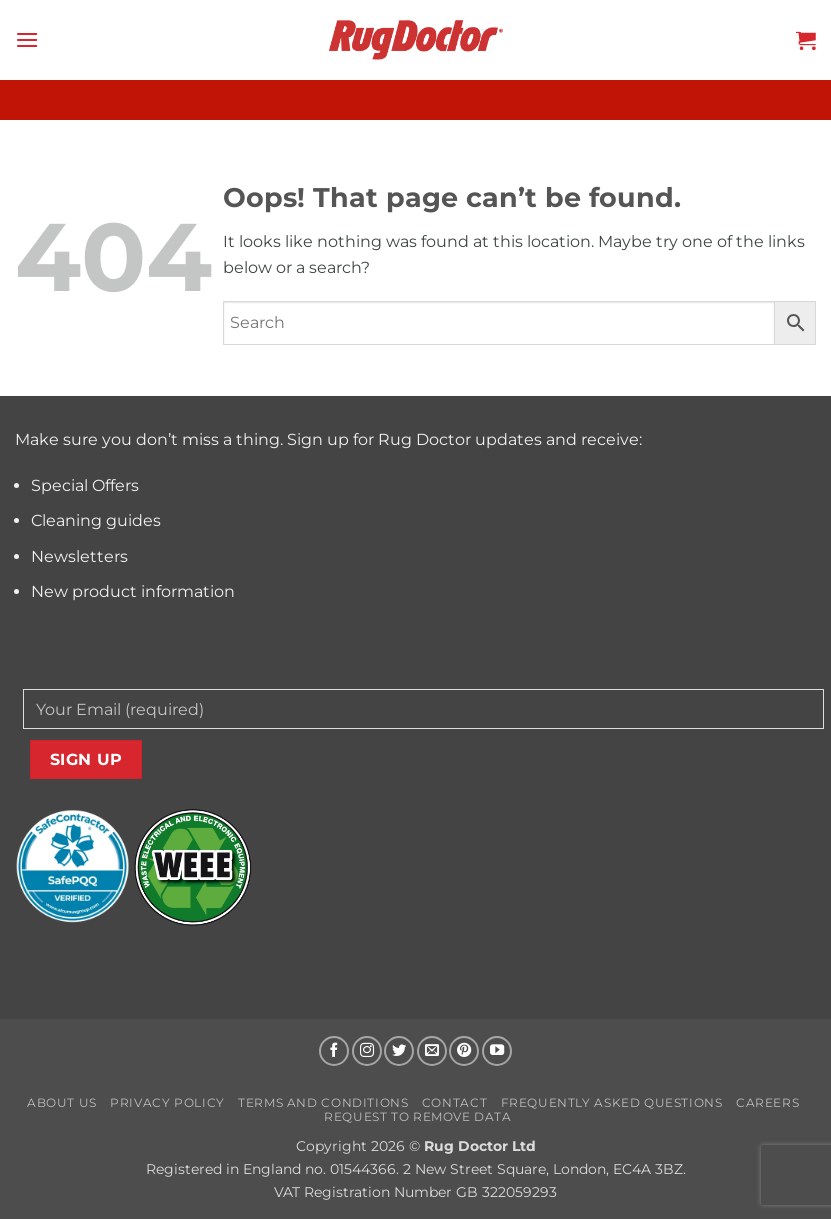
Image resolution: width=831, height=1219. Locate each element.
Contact (454, 1102)
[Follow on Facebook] (334, 1051)
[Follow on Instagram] (367, 1051)
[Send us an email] (432, 1051)
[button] (27, 39)
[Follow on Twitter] (399, 1051)
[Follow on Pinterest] (464, 1051)
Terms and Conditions (323, 1102)
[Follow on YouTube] (497, 1051)
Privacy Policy (167, 1102)
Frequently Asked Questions (612, 1102)
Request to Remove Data (417, 1116)
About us (62, 1102)
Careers (767, 1102)
